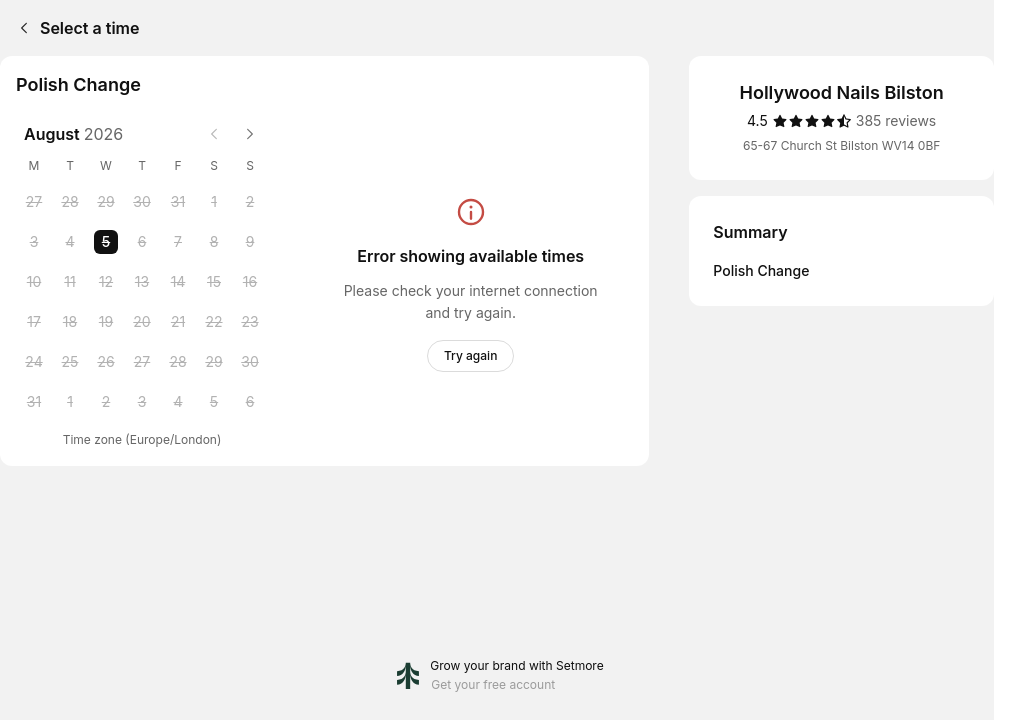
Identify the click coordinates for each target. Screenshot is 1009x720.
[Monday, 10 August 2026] (34, 282)
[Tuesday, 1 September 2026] (70, 402)
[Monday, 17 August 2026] (34, 322)
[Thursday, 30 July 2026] (142, 202)
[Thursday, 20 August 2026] (142, 322)
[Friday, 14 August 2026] (178, 282)
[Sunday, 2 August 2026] (250, 202)
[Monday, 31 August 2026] (34, 402)
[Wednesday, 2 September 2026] (106, 402)
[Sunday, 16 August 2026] (250, 282)
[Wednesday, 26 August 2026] (106, 362)
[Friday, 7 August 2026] (178, 242)
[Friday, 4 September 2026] (178, 402)
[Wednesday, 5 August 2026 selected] (106, 242)
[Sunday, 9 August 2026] (250, 242)
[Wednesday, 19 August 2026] (106, 322)
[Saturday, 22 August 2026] (214, 322)
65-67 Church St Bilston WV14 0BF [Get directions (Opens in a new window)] (841, 145)
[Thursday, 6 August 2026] (142, 242)
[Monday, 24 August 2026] (34, 362)
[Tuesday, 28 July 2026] (70, 202)
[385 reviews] (896, 121)
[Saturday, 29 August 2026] (214, 362)
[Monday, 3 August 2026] (34, 242)
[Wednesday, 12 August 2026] (106, 282)
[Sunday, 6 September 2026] (250, 402)
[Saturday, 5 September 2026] (214, 402)
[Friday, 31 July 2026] (178, 202)
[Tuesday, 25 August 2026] (70, 362)
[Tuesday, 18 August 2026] (70, 322)
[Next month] (250, 134)
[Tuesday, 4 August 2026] (70, 242)
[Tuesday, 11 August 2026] (70, 282)
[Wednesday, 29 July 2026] (106, 202)
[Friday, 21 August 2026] (178, 322)
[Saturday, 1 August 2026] (214, 202)
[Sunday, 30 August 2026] (250, 362)
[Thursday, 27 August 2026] (142, 362)
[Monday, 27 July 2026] (34, 202)
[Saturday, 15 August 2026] (214, 282)
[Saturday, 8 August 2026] (214, 242)
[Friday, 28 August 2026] (178, 362)
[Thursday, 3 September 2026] (142, 402)
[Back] (20, 28)
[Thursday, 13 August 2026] (142, 282)
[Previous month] (214, 134)
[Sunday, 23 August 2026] (250, 322)
